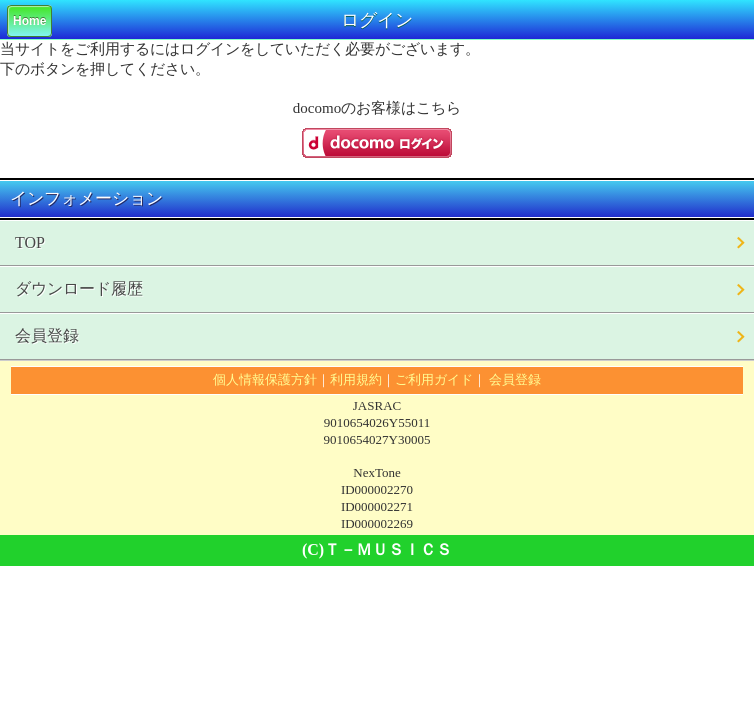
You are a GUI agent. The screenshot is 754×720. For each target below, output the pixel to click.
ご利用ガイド (434, 379)
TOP (30, 242)
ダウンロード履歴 (79, 288)
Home (29, 21)
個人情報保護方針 (265, 379)
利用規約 (356, 379)
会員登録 (47, 335)
